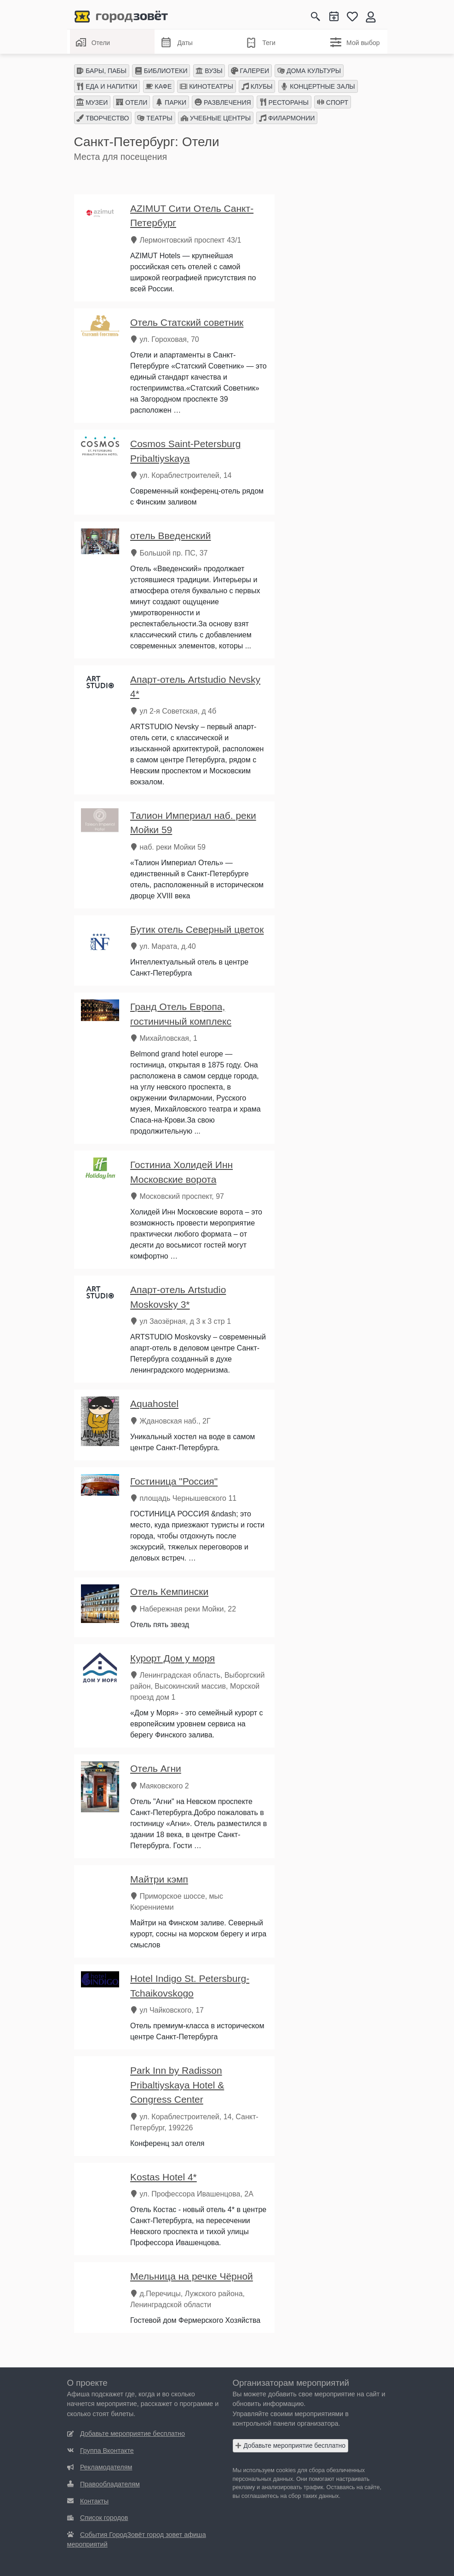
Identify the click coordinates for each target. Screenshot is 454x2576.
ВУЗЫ (208, 70)
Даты (176, 43)
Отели (92, 42)
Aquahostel (154, 1403)
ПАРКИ (170, 102)
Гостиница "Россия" (174, 1481)
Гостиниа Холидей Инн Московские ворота (181, 1172)
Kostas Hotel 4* (163, 2177)
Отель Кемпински (169, 1591)
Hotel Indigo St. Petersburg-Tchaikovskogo (189, 1985)
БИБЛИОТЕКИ (161, 70)
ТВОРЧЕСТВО (102, 118)
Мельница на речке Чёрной (191, 2276)
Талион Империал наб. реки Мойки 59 (193, 822)
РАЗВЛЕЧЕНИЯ (223, 102)
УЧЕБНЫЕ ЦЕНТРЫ (216, 118)
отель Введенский (170, 535)
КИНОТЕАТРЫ (206, 86)
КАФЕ (158, 86)
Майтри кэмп (159, 1879)
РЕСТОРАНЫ (284, 102)
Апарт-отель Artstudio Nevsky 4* (195, 686)
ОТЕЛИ (131, 102)
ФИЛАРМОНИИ (287, 118)
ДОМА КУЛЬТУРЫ (309, 70)
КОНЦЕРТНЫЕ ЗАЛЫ (318, 86)
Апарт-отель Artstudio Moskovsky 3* (178, 1297)
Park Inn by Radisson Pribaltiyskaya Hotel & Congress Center (177, 2085)
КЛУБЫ (257, 86)
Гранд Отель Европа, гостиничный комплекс (180, 1014)
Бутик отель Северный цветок (197, 929)
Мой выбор (355, 42)
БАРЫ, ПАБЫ (101, 70)
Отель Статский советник (186, 322)
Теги (260, 43)
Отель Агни (155, 1768)
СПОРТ (332, 102)
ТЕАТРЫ (154, 118)
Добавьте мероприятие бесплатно (290, 2445)
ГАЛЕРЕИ (250, 70)
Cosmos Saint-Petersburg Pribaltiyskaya (185, 451)
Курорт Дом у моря (172, 1658)
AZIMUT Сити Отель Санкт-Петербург (191, 215)
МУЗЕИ (92, 102)
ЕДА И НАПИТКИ (106, 86)
